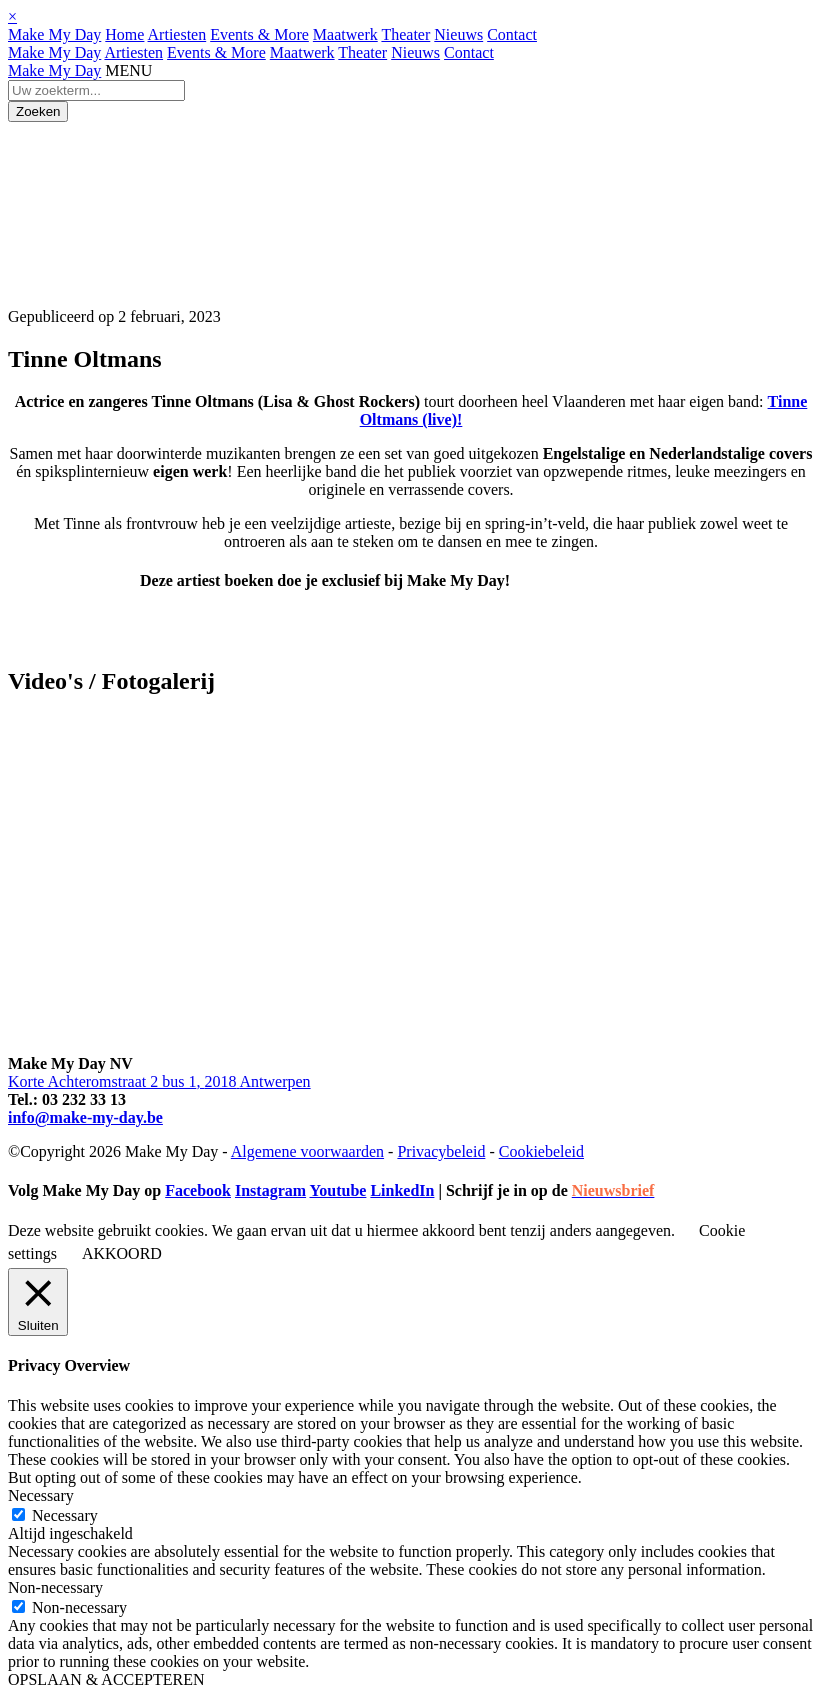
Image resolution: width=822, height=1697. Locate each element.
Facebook (198, 1190)
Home (124, 34)
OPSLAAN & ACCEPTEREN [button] (106, 1679)
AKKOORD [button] (122, 1253)
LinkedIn (402, 1190)
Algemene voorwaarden (307, 1151)
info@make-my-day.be (85, 1117)
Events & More (259, 34)
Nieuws (458, 34)
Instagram (270, 1190)
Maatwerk (345, 34)
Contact (512, 34)
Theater (405, 34)
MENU (128, 70)
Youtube (337, 1190)
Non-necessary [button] (55, 1587)
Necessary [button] (41, 1495)
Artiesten (177, 34)
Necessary (65, 1515)
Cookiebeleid (541, 1151)
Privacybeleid (441, 1151)
